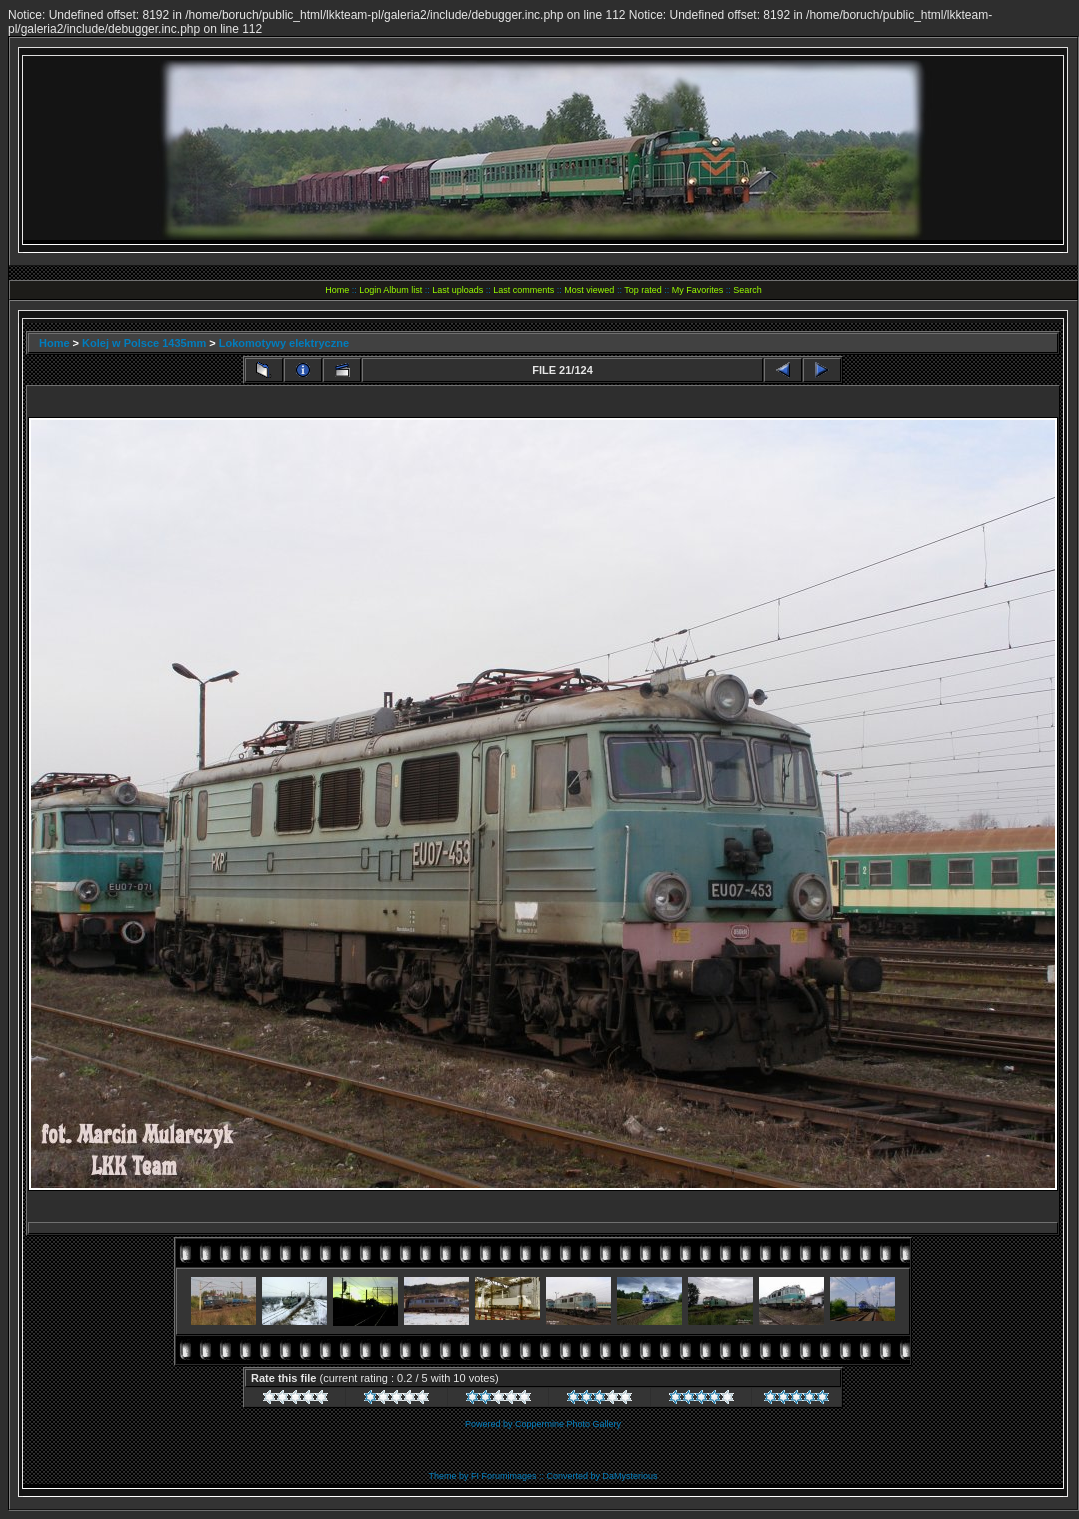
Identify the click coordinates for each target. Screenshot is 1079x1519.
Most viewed (589, 290)
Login (370, 290)
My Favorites (698, 290)
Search (747, 290)
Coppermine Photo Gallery (568, 1424)
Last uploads (457, 290)
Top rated (643, 290)
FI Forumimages (504, 1476)
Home (337, 290)
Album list (402, 290)
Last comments (523, 290)
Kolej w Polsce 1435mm (144, 343)
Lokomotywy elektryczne (284, 343)
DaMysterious (630, 1476)
